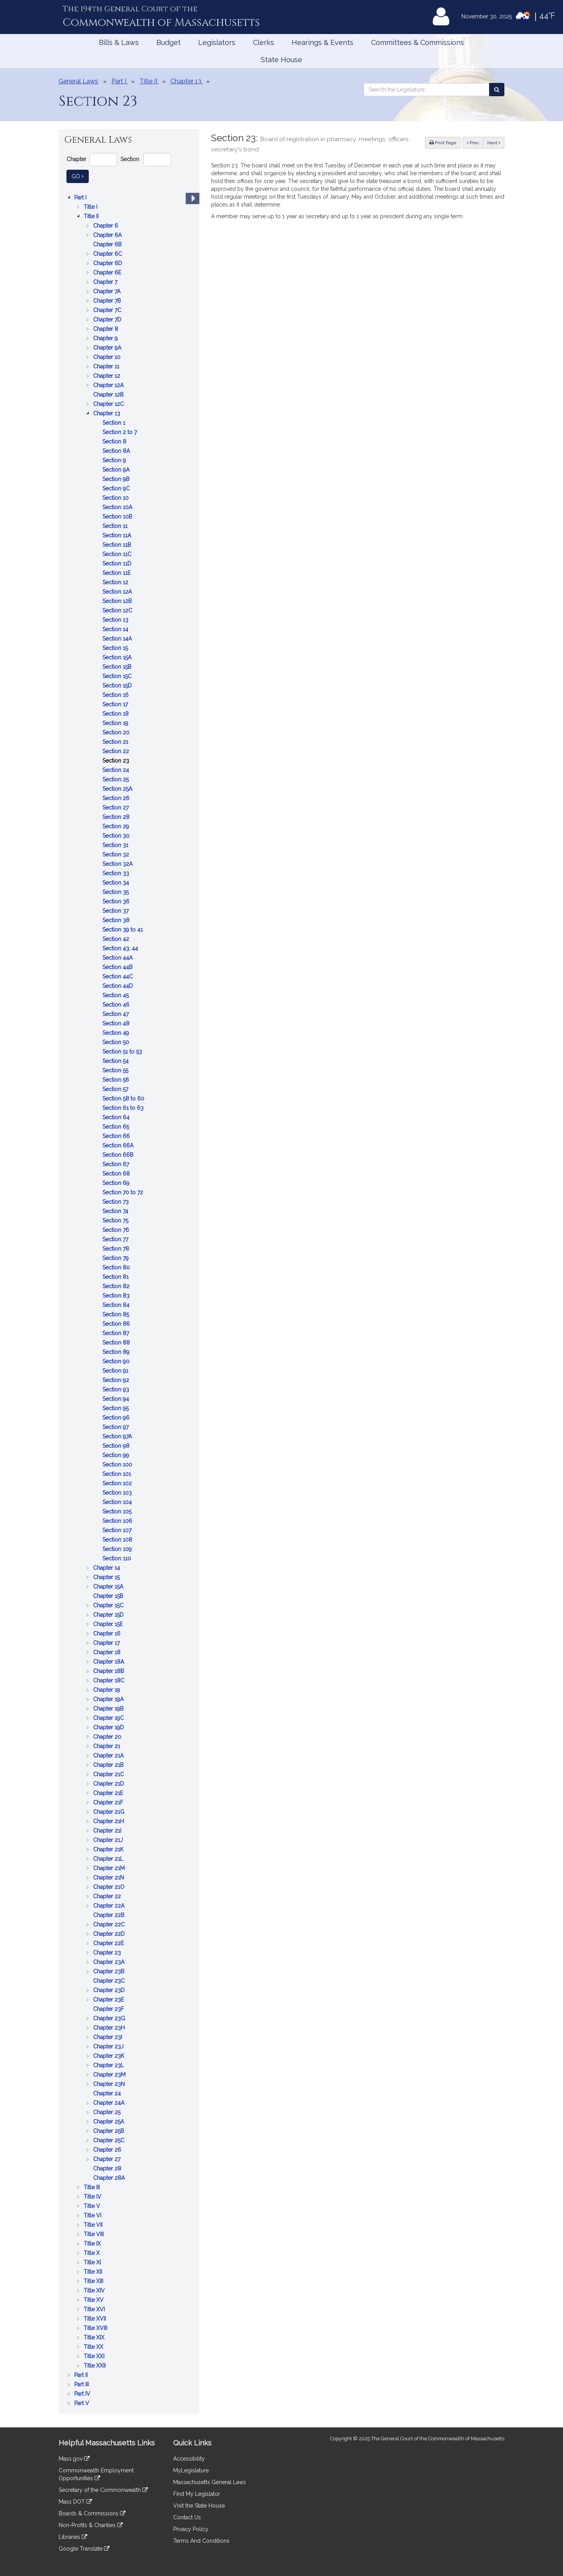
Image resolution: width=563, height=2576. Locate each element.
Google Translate (84, 2548)
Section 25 (116, 779)
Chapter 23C (109, 1980)
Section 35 (116, 892)
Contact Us (187, 2517)
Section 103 (117, 1492)
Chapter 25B (109, 2131)
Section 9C (116, 488)
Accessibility (189, 2459)
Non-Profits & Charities (91, 2525)
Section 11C (117, 554)
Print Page (442, 142)
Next (493, 142)
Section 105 (117, 1511)
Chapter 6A (108, 235)
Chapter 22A (109, 1905)
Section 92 (116, 1380)
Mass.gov (74, 2459)
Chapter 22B (109, 1915)
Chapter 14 (107, 1568)
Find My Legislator (196, 2494)
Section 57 (116, 1089)
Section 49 (116, 1033)
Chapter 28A (109, 2178)
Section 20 (116, 732)
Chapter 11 (107, 366)
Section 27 (116, 807)
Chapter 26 (108, 2149)
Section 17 (115, 704)
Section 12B (117, 601)
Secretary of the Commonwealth (103, 2490)
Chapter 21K (109, 1849)
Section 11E (117, 573)
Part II (81, 2375)
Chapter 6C (108, 253)
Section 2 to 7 (120, 432)
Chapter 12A (109, 385)
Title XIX (95, 2337)
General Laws (78, 81)
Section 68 (116, 1173)
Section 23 (116, 760)
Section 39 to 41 (123, 929)
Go (80, 176)
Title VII (94, 2225)
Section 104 (117, 1502)
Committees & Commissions (417, 42)
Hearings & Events (322, 42)
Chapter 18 (107, 1652)
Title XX (94, 2347)
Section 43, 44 (121, 948)
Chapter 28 (108, 2168)
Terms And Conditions (201, 2541)
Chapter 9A (108, 347)
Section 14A (117, 638)
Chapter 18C (109, 1680)
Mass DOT (75, 2502)
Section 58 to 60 (124, 1098)
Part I (81, 197)
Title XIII (94, 2281)
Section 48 (116, 1023)
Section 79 (116, 1258)
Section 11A (117, 535)
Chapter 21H (109, 1821)
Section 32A (118, 864)
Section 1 (114, 422)
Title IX (93, 2243)
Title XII (94, 2271)
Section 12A (117, 591)
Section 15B (117, 666)
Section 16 (116, 695)
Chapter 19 (107, 1690)
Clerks (263, 42)
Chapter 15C (109, 1605)
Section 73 (116, 1201)
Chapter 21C (109, 1774)
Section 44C (118, 976)
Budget (168, 42)
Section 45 (116, 995)
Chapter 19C (109, 1718)
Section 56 (116, 1079)
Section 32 (116, 854)
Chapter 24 (107, 2093)
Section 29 (116, 826)
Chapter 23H (109, 2027)
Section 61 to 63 (123, 1108)
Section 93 (116, 1389)
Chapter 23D (109, 1990)
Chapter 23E (109, 1999)
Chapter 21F (109, 1802)
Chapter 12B (109, 394)
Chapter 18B (109, 1671)
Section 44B (118, 967)
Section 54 (116, 1061)
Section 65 (116, 1126)
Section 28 (116, 817)
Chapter (76, 159)
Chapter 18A (109, 1661)
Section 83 (116, 1295)
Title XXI (95, 2356)
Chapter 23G (110, 2018)
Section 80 (116, 1267)
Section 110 (117, 1558)
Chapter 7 (106, 282)
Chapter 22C (109, 1924)
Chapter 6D (108, 263)
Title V (93, 2206)
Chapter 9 (106, 338)
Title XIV (95, 2290)
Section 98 (116, 1445)
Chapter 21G (109, 1812)
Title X (92, 2253)
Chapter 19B (109, 1708)
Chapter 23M (110, 2074)
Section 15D (117, 685)
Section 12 (116, 582)
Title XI (93, 2262)
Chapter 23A (109, 1962)
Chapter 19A (109, 1699)
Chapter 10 (107, 357)
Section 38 (116, 920)
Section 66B (118, 1155)
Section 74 (116, 1211)
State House (281, 60)
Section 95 (116, 1408)
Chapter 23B (109, 1971)
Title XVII (96, 2318)
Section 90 (116, 1361)
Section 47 (116, 1014)
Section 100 (118, 1464)
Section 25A (118, 788)
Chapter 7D (108, 319)
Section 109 (117, 1549)
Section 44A (118, 957)
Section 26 (116, 798)
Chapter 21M (109, 1868)
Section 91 (116, 1370)
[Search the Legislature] (496, 89)
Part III (82, 2384)
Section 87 (116, 1333)
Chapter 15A (109, 1586)
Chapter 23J (109, 2046)
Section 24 (116, 770)
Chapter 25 (107, 2112)
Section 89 (116, 1352)
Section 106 (118, 1521)
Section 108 (118, 1539)
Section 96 (116, 1417)
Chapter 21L (109, 1858)
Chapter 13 (107, 413)
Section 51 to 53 (122, 1051)
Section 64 (116, 1117)
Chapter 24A (109, 2102)
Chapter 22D (109, 1934)
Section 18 (116, 713)
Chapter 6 (106, 225)
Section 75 (116, 1220)
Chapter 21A (109, 1755)
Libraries (73, 2537)
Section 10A (118, 507)
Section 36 (116, 901)
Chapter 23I (108, 2037)
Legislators (216, 42)
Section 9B (116, 479)
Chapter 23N (109, 2084)
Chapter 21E (109, 1793)
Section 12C (118, 610)
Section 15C (117, 676)
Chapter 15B (109, 1596)
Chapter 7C (108, 310)
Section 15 (115, 648)
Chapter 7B (107, 300)
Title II (92, 216)
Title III (92, 2187)
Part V (82, 2403)
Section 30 (116, 835)
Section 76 (116, 1230)
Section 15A (117, 657)
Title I (91, 207)
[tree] (129, 1300)
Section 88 (116, 1342)
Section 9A (116, 469)
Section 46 (116, 1004)
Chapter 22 (107, 1896)
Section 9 (114, 460)
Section (129, 159)
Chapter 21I (108, 1830)
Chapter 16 (107, 1633)
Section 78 (116, 1248)
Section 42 (116, 939)
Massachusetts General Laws (209, 2482)
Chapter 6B (108, 244)
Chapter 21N (109, 1877)
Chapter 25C (109, 2140)
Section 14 (116, 629)
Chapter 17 (107, 1643)
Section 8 (115, 441)
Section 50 (116, 1042)
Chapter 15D (109, 1614)
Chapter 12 (107, 376)
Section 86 (116, 1323)
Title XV (94, 2300)
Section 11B (117, 544)
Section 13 (116, 620)
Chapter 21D (109, 1783)
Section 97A (117, 1436)
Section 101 (117, 1474)
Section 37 (116, 911)
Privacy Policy (190, 2529)
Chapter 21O (109, 1887)
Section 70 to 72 (123, 1192)
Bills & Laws (119, 42)
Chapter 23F (109, 2009)
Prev (475, 142)
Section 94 (116, 1399)
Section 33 (116, 873)
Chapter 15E (108, 1624)
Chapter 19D (109, 1727)
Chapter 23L (109, 2065)
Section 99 (116, 1455)
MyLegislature (191, 2470)
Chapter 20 (108, 1736)
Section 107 (117, 1530)
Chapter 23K (109, 2056)
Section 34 (116, 882)
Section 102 (117, 1483)
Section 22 (116, 751)
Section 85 (116, 1314)
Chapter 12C (109, 404)
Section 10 (116, 498)
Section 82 (116, 1286)
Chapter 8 (106, 329)
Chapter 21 (107, 1746)
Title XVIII (96, 2328)
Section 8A (116, 451)
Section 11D (117, 563)
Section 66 (116, 1136)
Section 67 (116, 1164)
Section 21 (116, 742)
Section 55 (116, 1070)
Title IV (93, 2196)
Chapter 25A (109, 2121)
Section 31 (116, 845)
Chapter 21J (108, 1840)
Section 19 (116, 723)
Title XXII (95, 2365)
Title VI (93, 2215)
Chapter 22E (109, 1943)
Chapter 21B (109, 1765)
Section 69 (116, 1183)
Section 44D (118, 986)
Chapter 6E (108, 272)
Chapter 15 (107, 1577)
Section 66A (118, 1145)
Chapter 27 (107, 2159)
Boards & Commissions (92, 2513)
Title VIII (94, 2234)
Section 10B (118, 516)
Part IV (83, 2393)
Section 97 (116, 1427)
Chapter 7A (107, 291)
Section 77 (116, 1239)
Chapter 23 (107, 1952)
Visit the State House (199, 2505)
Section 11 (115, 526)
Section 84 (116, 1305)
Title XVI (95, 2309)
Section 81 (116, 1277)
